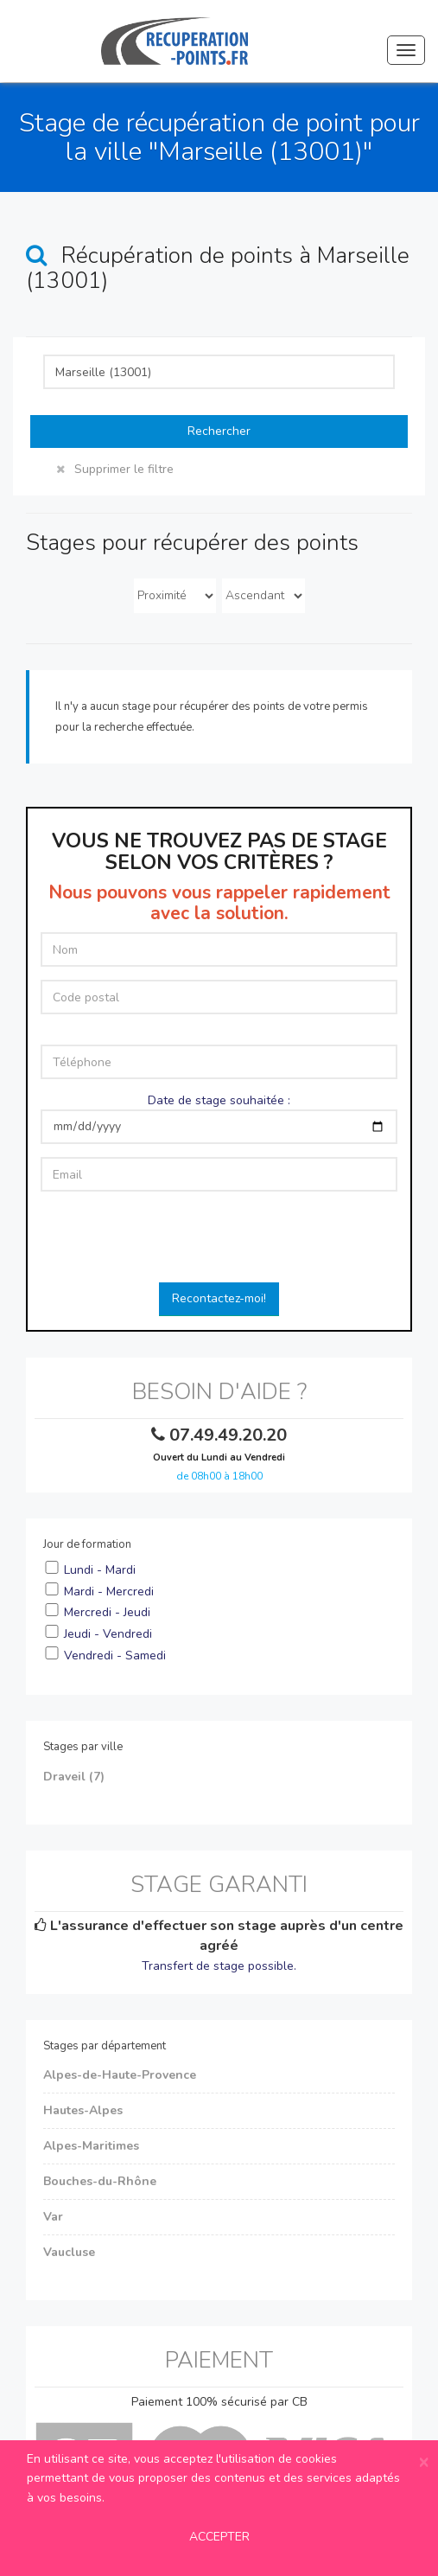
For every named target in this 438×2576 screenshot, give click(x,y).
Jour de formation (87, 1544)
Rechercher (219, 431)
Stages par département (104, 2046)
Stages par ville (83, 1747)
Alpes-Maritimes (91, 2146)
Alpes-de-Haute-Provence (119, 2075)
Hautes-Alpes (83, 2110)
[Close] (423, 2462)
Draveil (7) (74, 1776)
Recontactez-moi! (219, 1298)
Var (53, 2216)
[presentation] (219, 1238)
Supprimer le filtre (115, 469)
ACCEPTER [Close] (219, 2536)
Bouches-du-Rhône (99, 2181)
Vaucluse (69, 2252)
